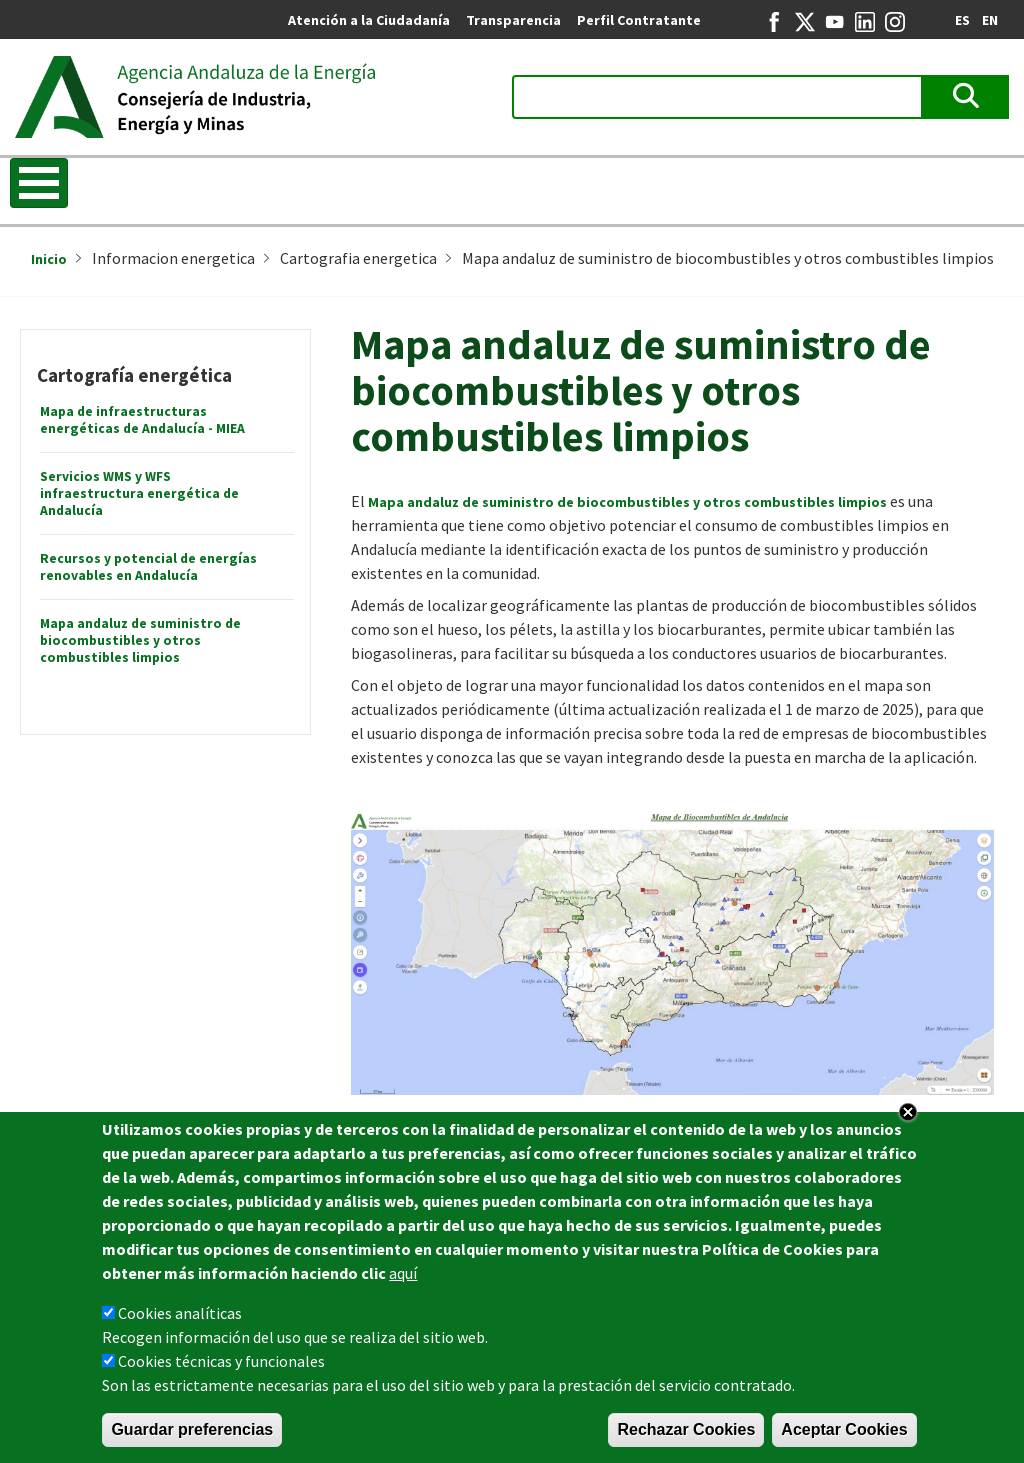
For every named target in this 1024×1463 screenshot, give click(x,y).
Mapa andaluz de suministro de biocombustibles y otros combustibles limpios (140, 640)
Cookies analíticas (180, 1314)
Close (908, 1113)
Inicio (49, 259)
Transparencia (513, 20)
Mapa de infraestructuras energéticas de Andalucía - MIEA (142, 420)
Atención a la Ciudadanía (369, 20)
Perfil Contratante (639, 20)
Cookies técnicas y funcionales (221, 1362)
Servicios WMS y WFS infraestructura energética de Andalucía (139, 493)
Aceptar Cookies (844, 1430)
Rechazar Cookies (686, 1430)
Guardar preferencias (192, 1430)
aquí (403, 1274)
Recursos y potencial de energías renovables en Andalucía (148, 567)
